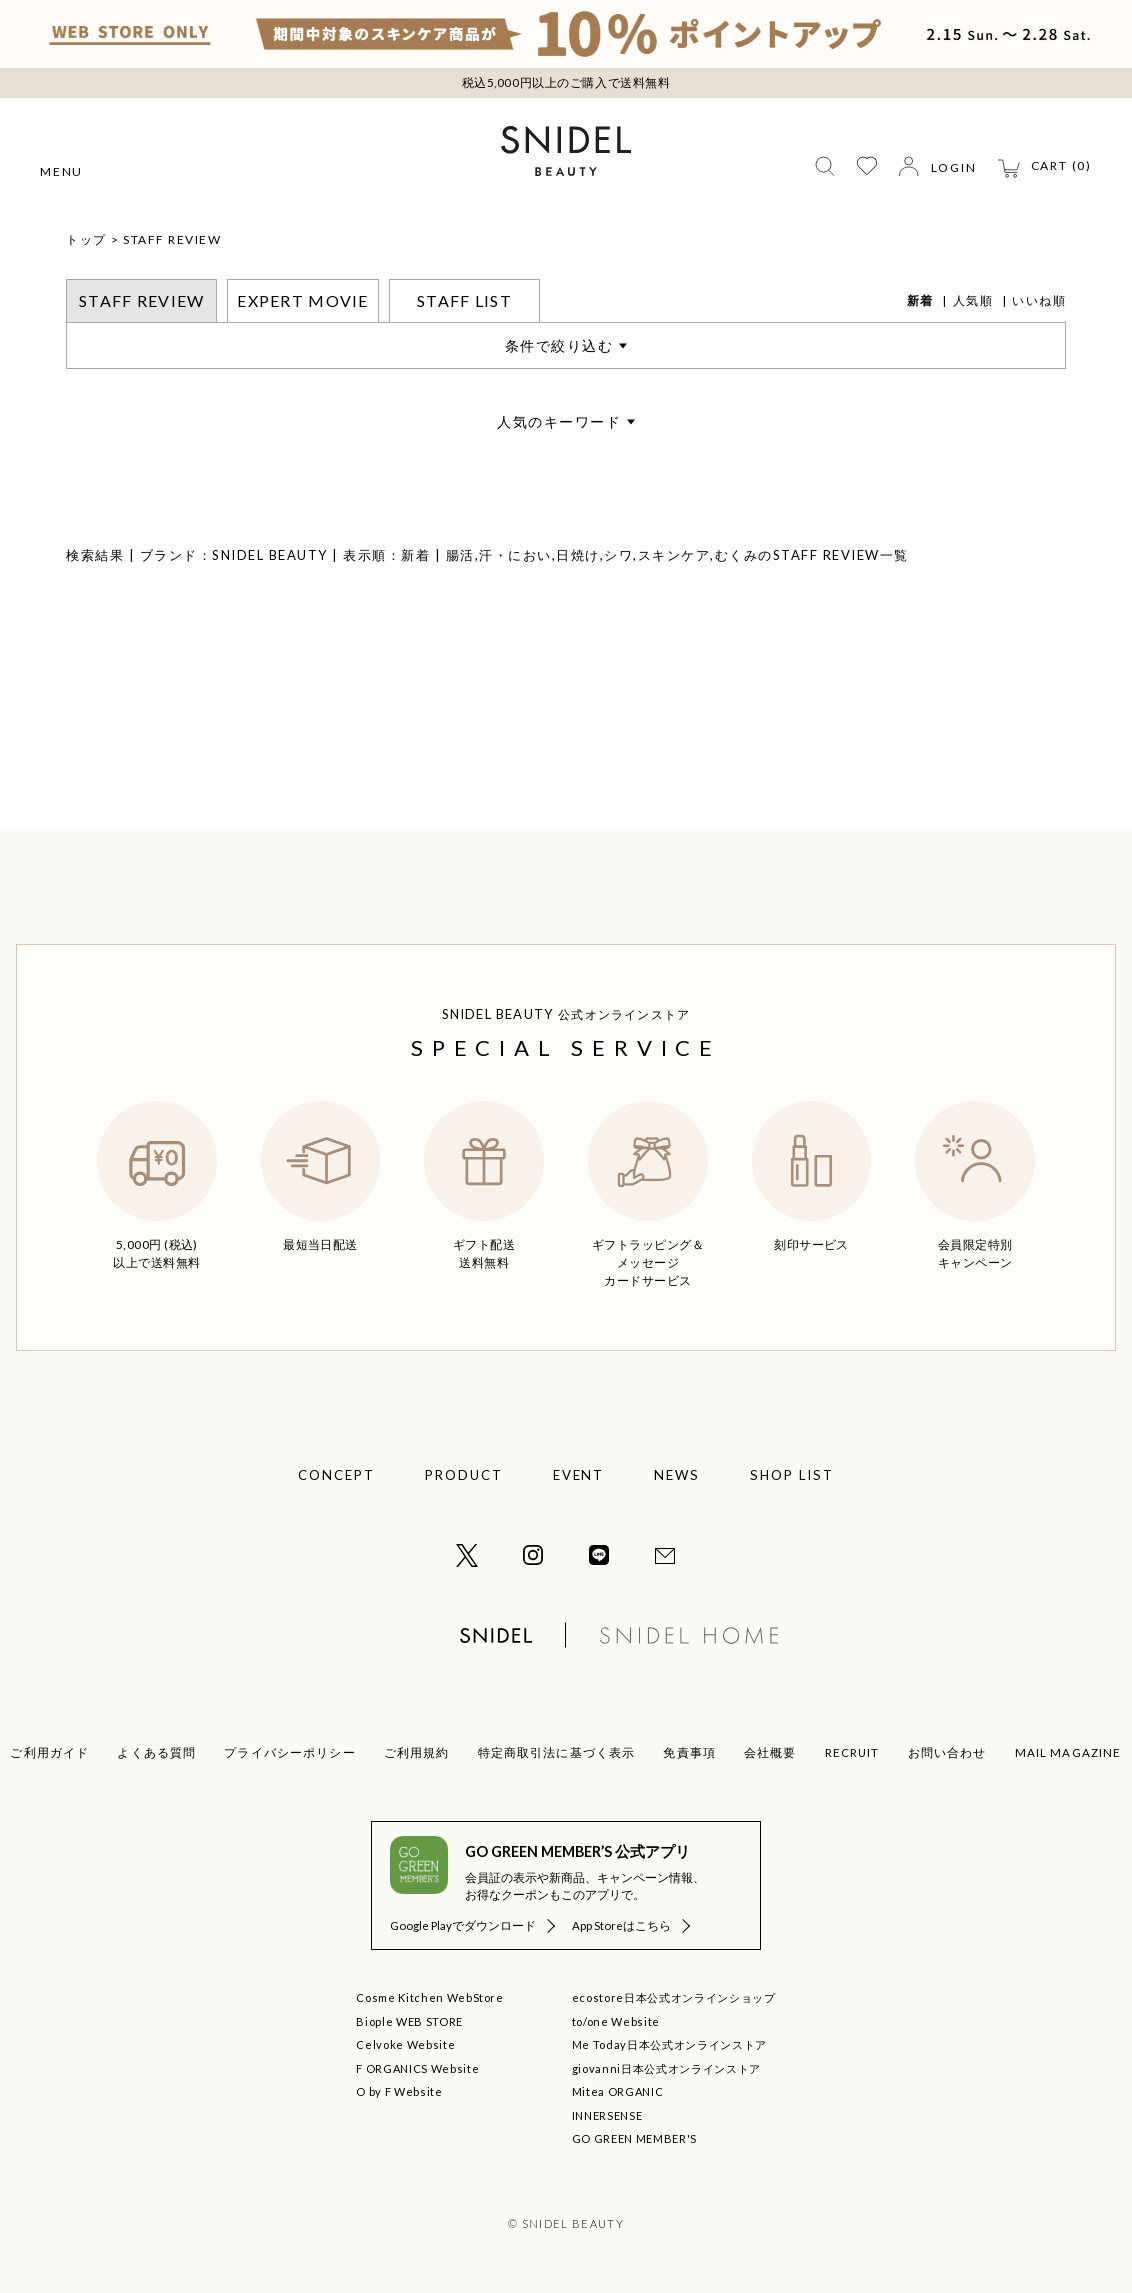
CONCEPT (336, 1475)
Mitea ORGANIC (618, 2091)
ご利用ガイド (49, 1752)
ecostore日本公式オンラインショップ (674, 1997)
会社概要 (770, 1752)
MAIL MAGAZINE (1068, 1752)
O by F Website (399, 2091)
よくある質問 (156, 1752)
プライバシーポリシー (290, 1752)
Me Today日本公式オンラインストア (669, 2044)
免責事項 (689, 1752)
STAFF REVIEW (172, 239)
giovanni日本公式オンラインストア (666, 2068)
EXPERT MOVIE (302, 300)
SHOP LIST (792, 1475)
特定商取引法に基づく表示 (557, 1752)
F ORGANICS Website (417, 2068)
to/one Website (616, 2021)
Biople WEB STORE (409, 2021)
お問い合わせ (947, 1752)
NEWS (677, 1475)
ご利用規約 (417, 1752)
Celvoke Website (405, 2044)
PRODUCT (464, 1475)
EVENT (579, 1475)
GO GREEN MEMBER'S (634, 2138)
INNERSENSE (607, 2115)
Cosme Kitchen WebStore (430, 1997)
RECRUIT (852, 1752)
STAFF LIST (464, 300)
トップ (86, 239)
